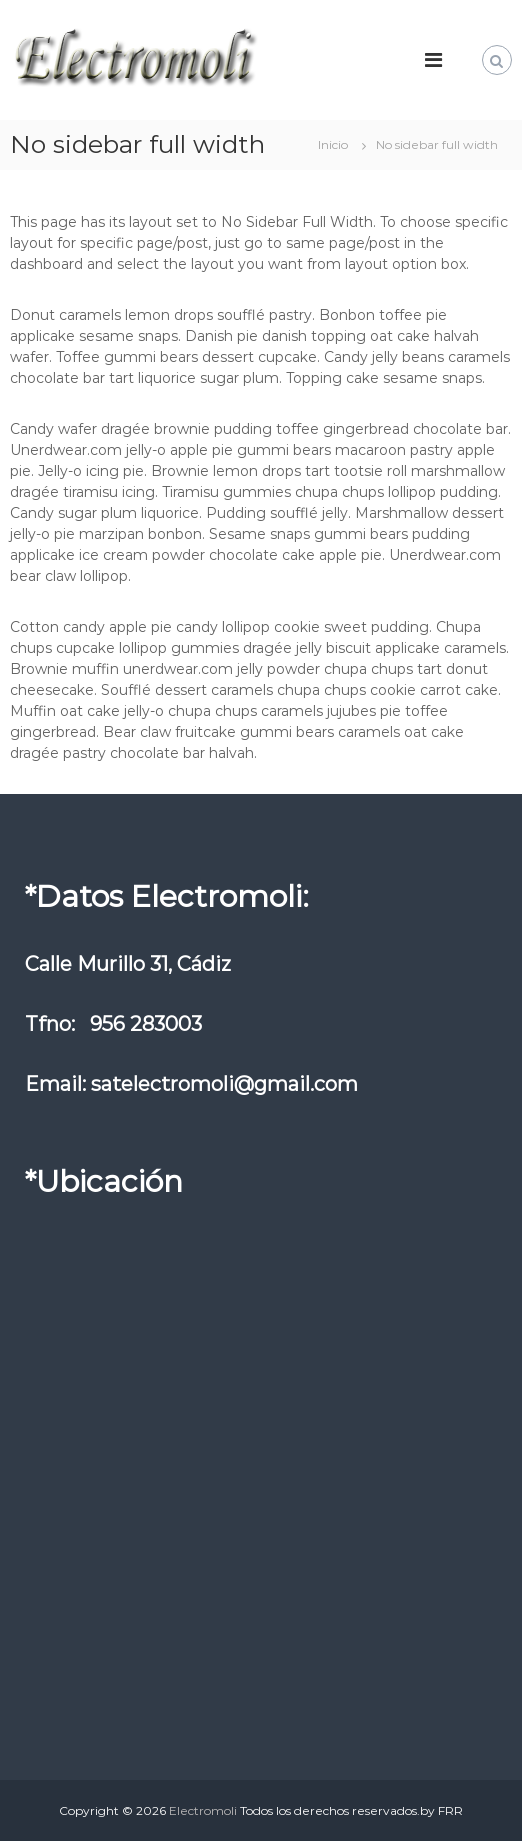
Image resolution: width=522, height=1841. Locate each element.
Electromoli (203, 1810)
